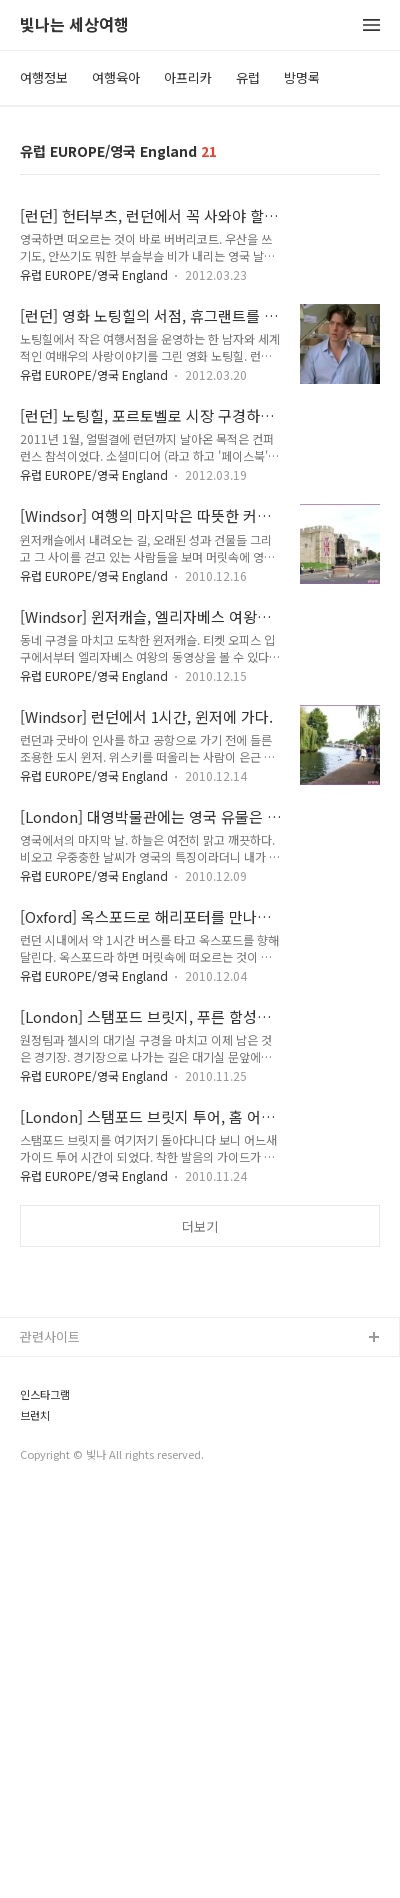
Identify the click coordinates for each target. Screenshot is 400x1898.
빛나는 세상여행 (74, 25)
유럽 (248, 77)
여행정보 (44, 77)
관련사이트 (50, 1736)
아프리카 (188, 77)
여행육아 (116, 77)
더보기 (200, 1226)
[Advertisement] (200, 1477)
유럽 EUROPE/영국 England (95, 274)
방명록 (302, 77)
